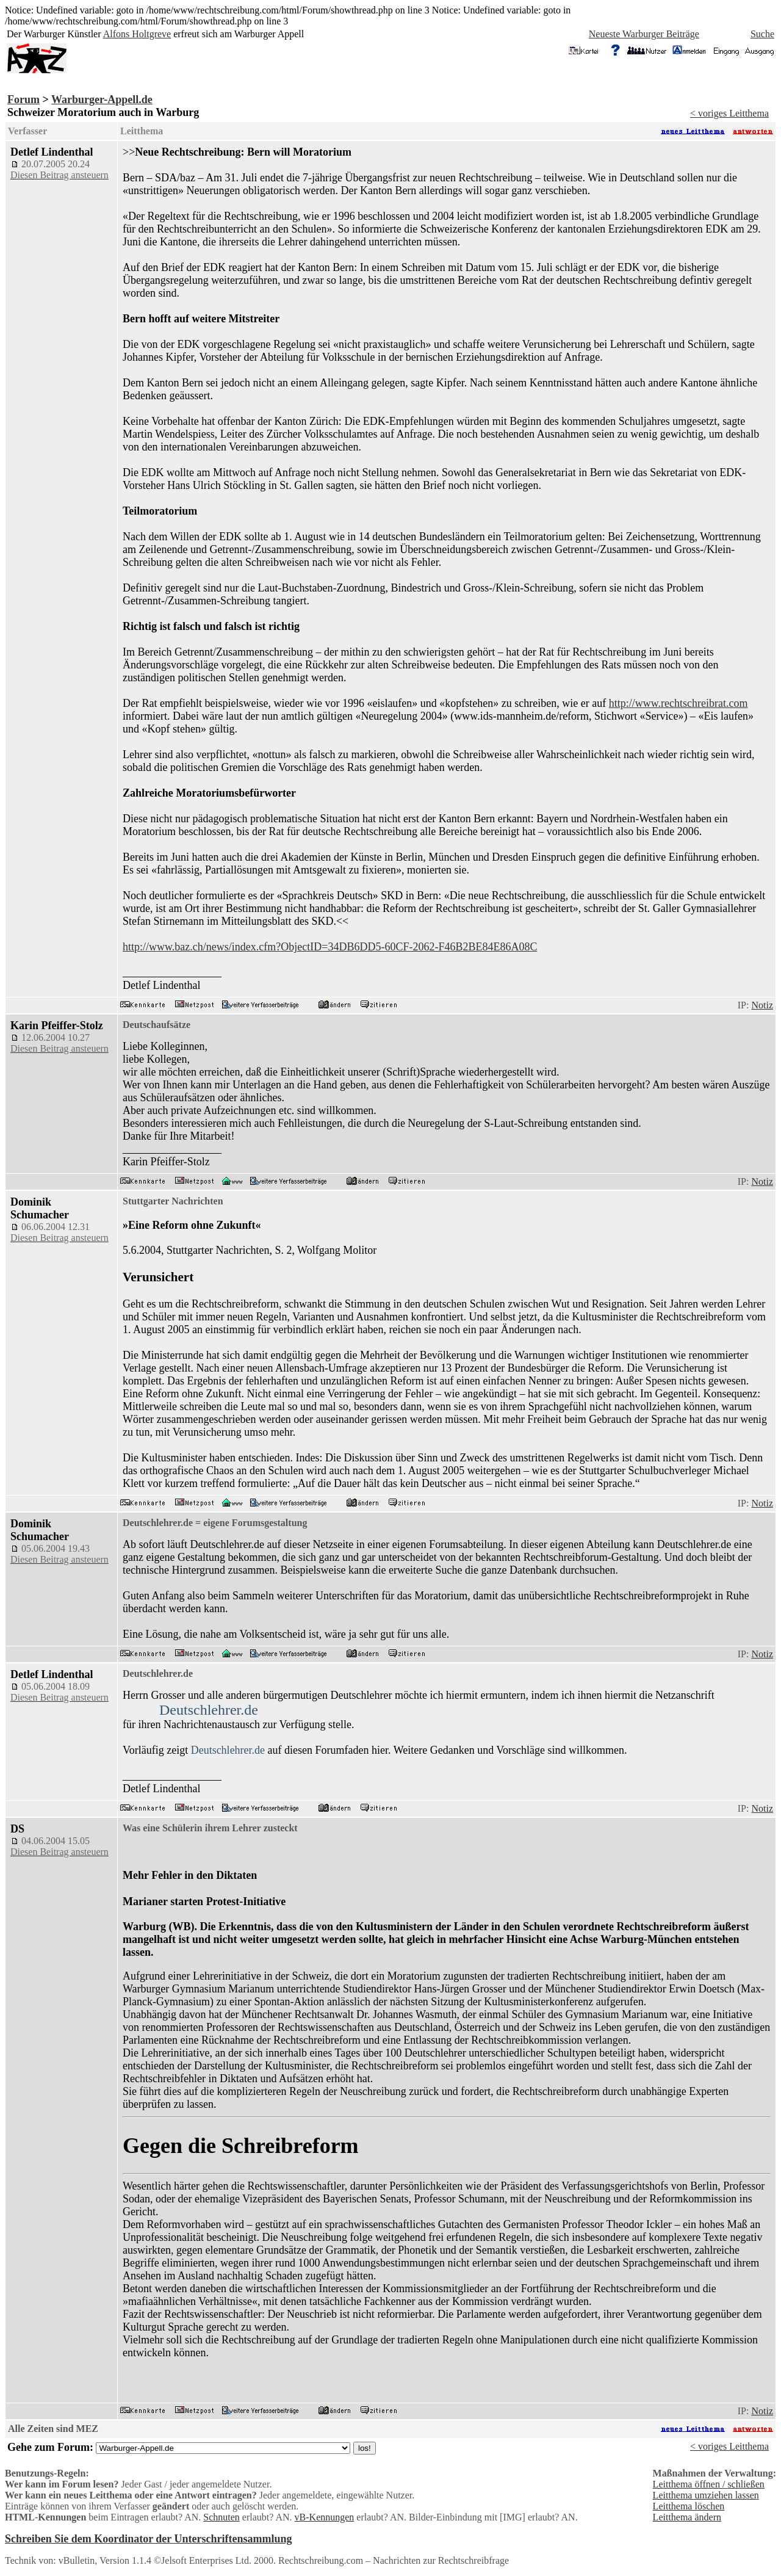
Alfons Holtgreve (137, 34)
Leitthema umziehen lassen (706, 2495)
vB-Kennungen (325, 2517)
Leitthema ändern (687, 2517)
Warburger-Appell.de (102, 99)
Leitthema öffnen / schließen (709, 2484)
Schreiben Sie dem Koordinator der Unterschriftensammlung (148, 2539)
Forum (23, 99)
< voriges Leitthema (729, 113)
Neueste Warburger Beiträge (644, 34)
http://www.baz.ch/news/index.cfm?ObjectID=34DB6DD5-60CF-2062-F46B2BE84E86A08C (330, 947)
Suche (762, 34)
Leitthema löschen (689, 2506)
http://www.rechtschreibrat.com (678, 703)
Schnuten (221, 2517)
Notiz (762, 1005)
